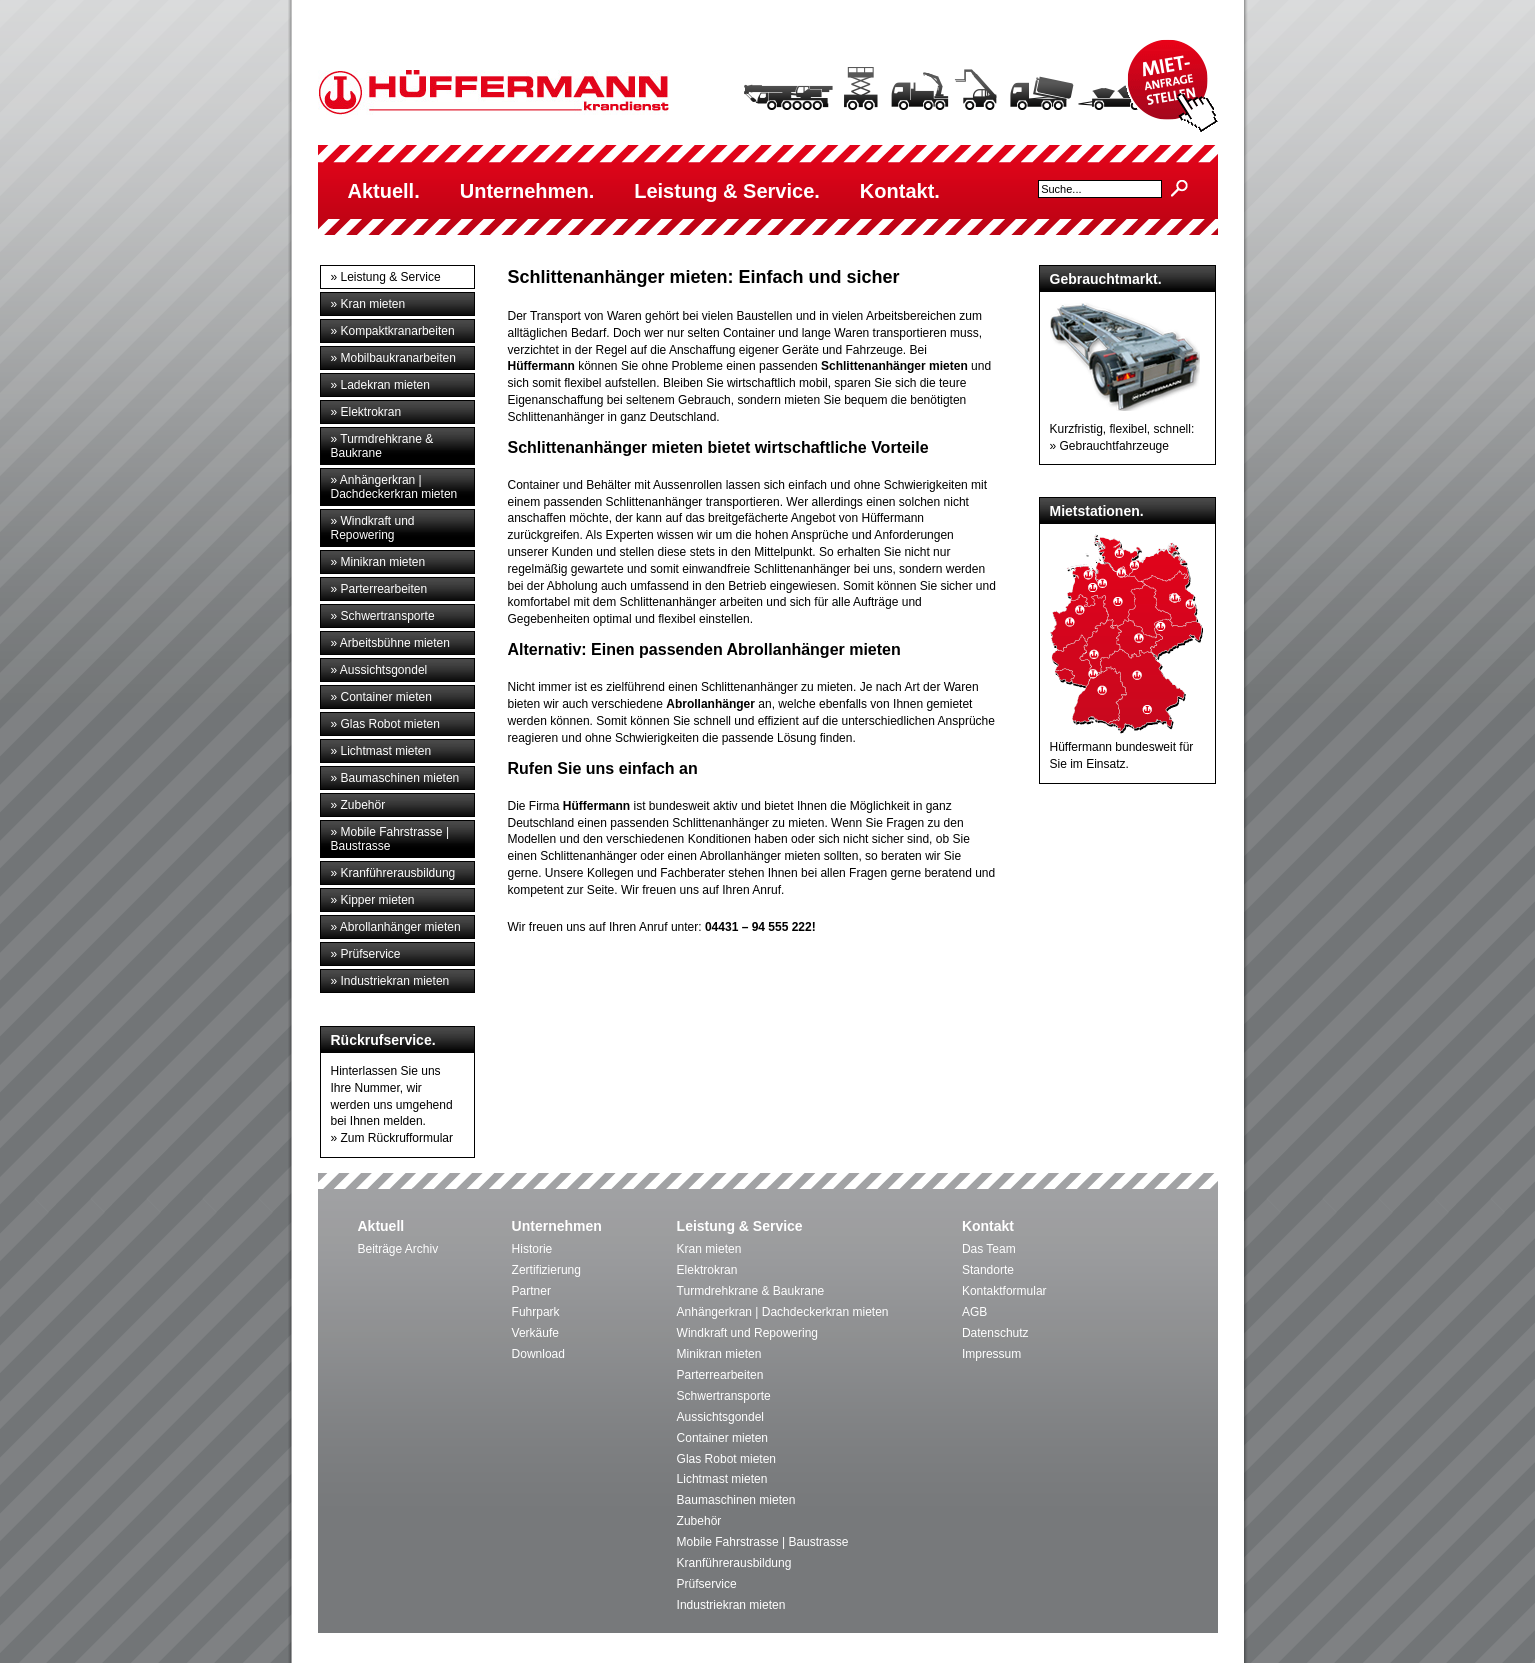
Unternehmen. (527, 191)
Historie (532, 1249)
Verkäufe (535, 1333)
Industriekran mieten (731, 1605)
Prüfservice (707, 1584)
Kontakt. (900, 191)
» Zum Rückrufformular (392, 1138)
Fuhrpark (536, 1312)
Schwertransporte (724, 1396)
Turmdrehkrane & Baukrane (751, 1291)
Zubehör (699, 1521)
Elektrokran (707, 1270)
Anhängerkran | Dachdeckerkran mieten (783, 1312)
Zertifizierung (546, 1270)
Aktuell (381, 1226)
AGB (974, 1312)
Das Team (989, 1249)
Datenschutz (995, 1333)
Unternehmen (557, 1226)
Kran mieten (709, 1249)
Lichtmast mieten (722, 1479)
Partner (531, 1291)
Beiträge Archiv (398, 1249)
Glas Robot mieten (726, 1459)
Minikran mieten (719, 1354)
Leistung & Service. (727, 191)
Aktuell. (384, 191)
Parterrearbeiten (720, 1375)
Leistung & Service (740, 1226)
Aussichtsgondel (720, 1417)
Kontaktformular (1004, 1291)
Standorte (988, 1270)
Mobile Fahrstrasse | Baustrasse (763, 1542)
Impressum (991, 1354)
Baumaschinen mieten (736, 1500)
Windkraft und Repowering (747, 1333)
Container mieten (722, 1438)
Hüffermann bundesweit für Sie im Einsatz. (1127, 747)
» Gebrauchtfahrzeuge (1109, 446)
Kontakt (988, 1226)
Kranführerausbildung (734, 1563)
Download (538, 1354)
